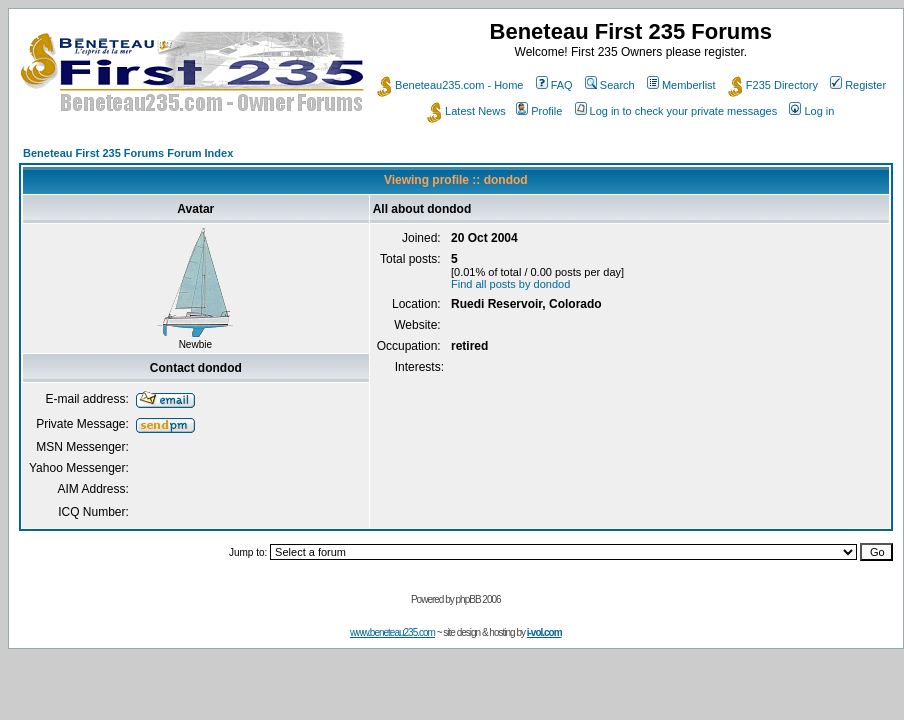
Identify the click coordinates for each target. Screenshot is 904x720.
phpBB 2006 (478, 599)
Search (610, 85)
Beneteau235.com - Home (450, 85)
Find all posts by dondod (510, 284)
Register (858, 85)
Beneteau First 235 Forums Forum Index (128, 153)
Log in (811, 111)
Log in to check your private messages (676, 111)
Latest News (466, 111)
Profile (539, 111)
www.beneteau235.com (392, 632)
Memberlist (681, 85)
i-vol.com (544, 632)
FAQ (554, 85)
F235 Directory (773, 85)
